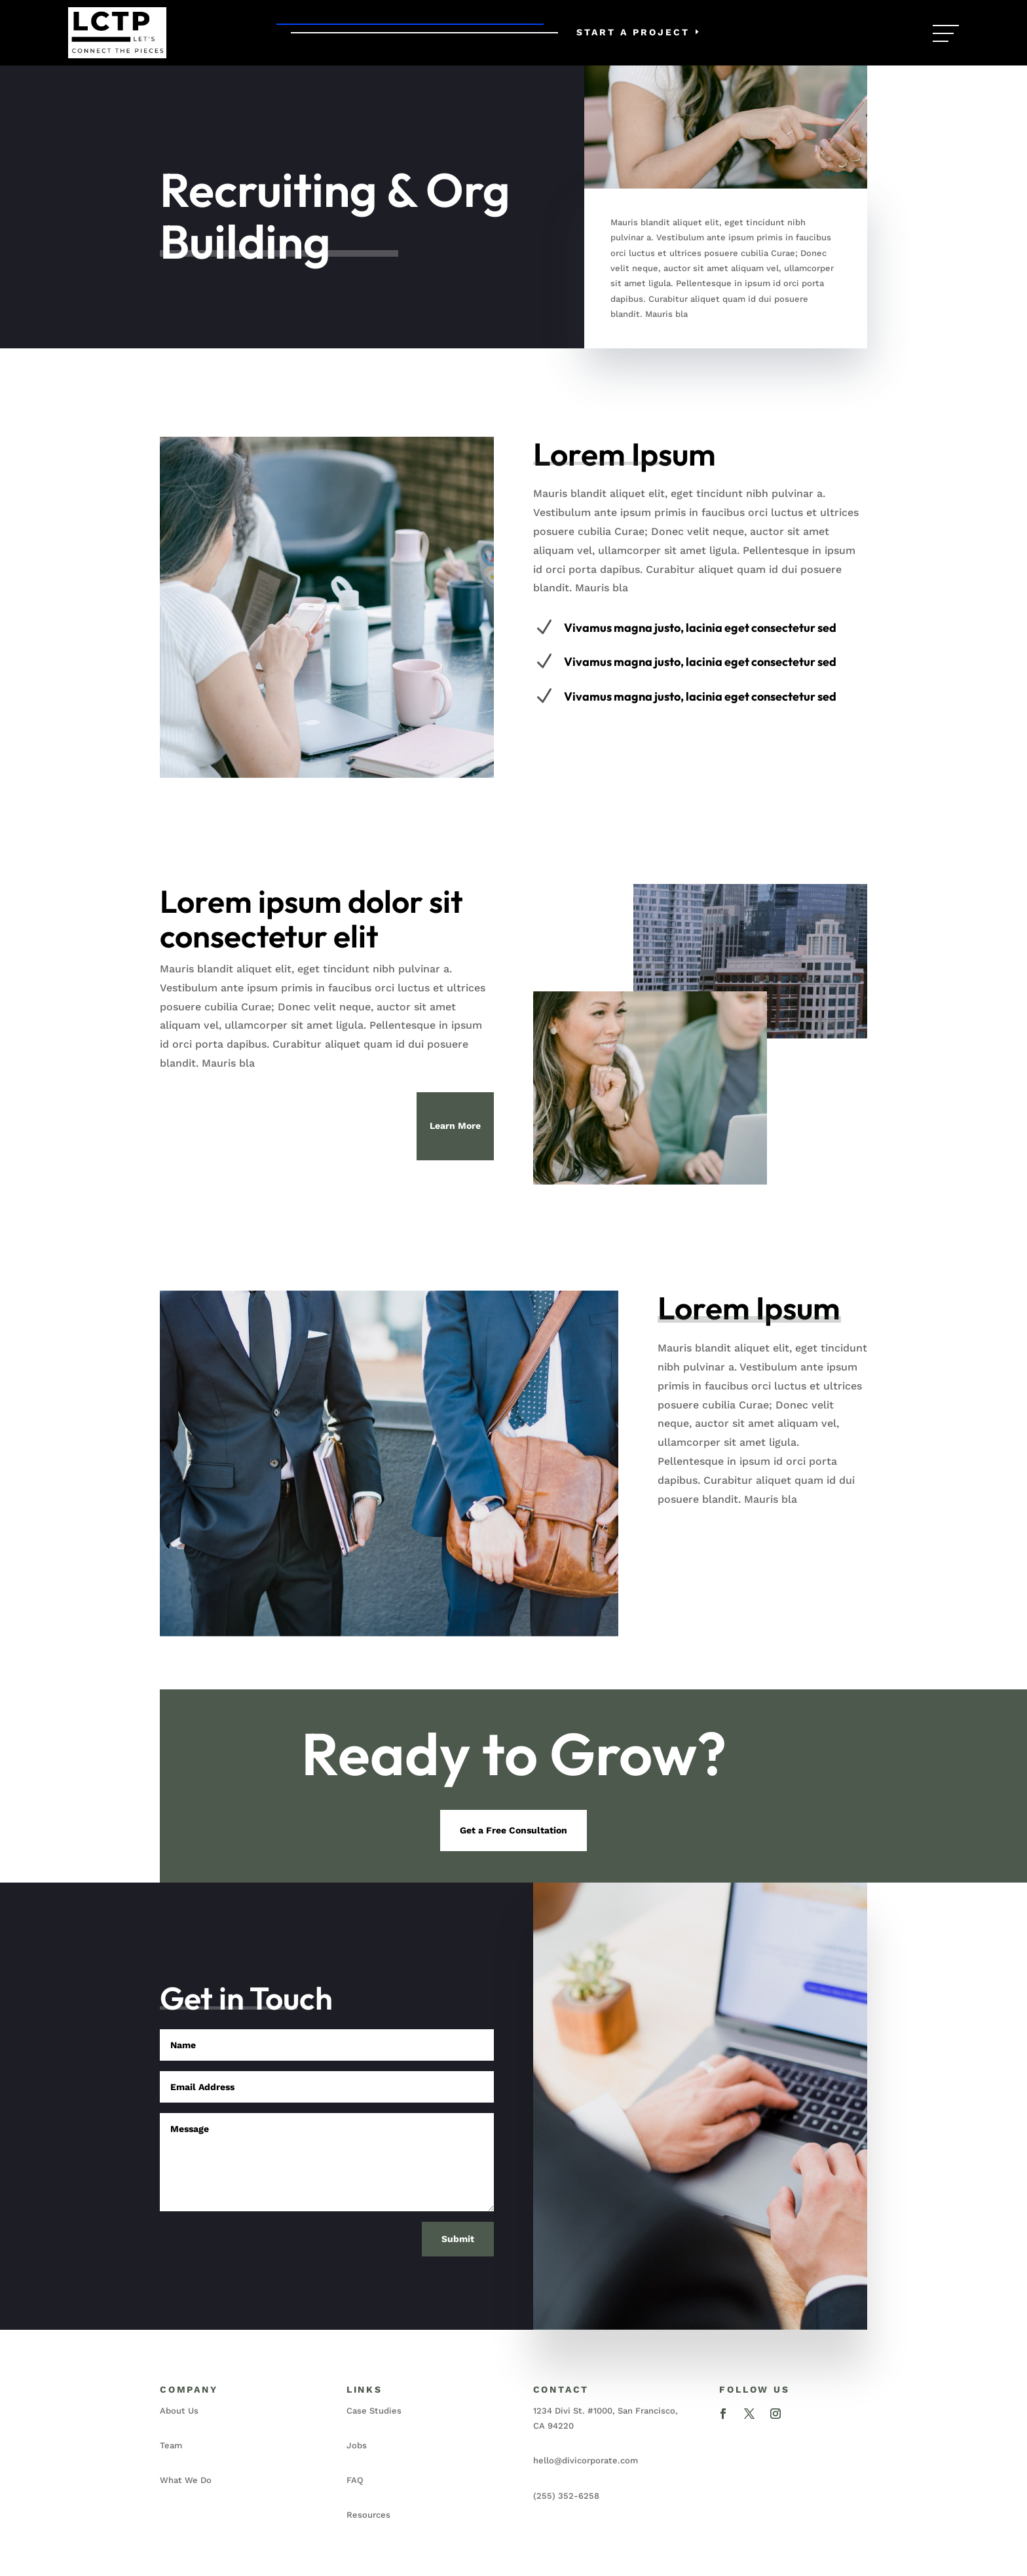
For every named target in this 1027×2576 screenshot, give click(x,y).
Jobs (356, 2445)
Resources (368, 2515)
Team (171, 2445)
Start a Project (633, 32)
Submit (457, 2239)
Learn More (455, 1125)
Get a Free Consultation (513, 1830)
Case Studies (373, 2411)
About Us (179, 2411)
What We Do (186, 2480)
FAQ (355, 2480)
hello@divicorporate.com (585, 2460)
